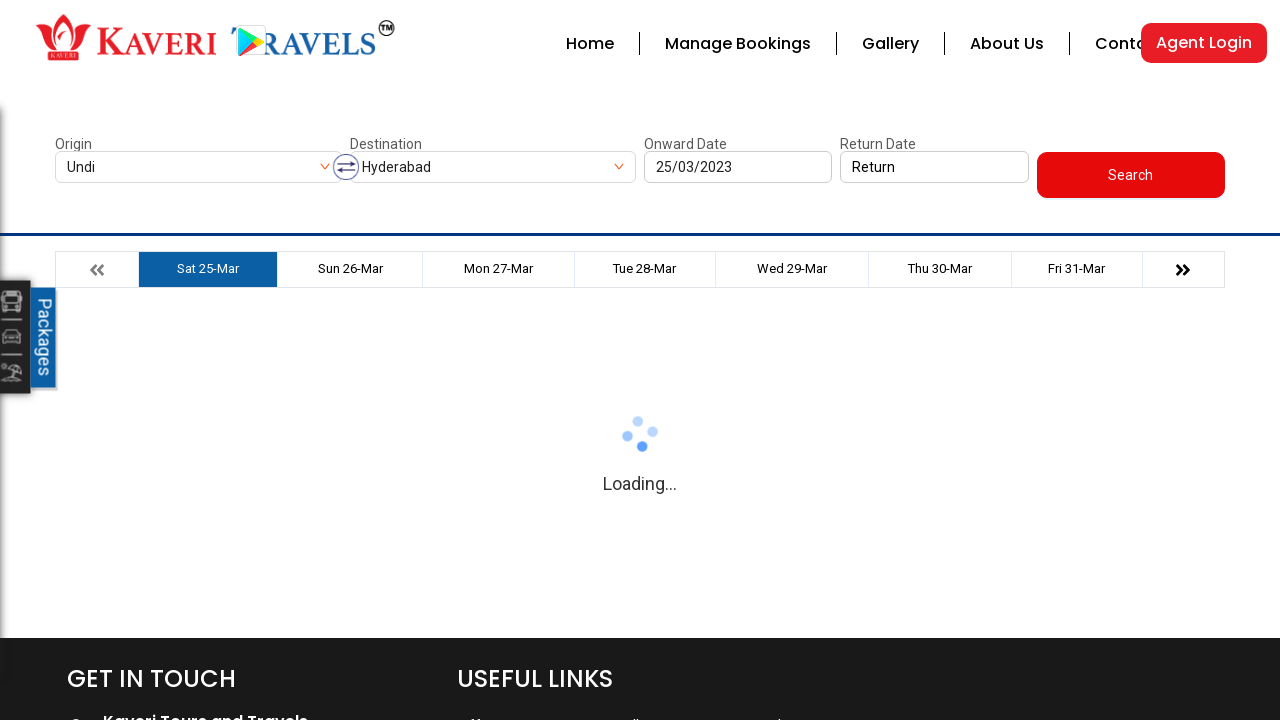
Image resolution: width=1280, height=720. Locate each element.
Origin (73, 144)
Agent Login (1204, 42)
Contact (1129, 43)
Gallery (890, 43)
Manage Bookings (738, 43)
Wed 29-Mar (792, 268)
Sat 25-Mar (208, 268)
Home (590, 43)
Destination (386, 144)
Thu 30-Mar (940, 268)
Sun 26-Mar (350, 268)
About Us (1007, 43)
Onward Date (685, 144)
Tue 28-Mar (644, 268)
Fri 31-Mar (1076, 268)
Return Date (878, 144)
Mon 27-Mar (498, 268)
